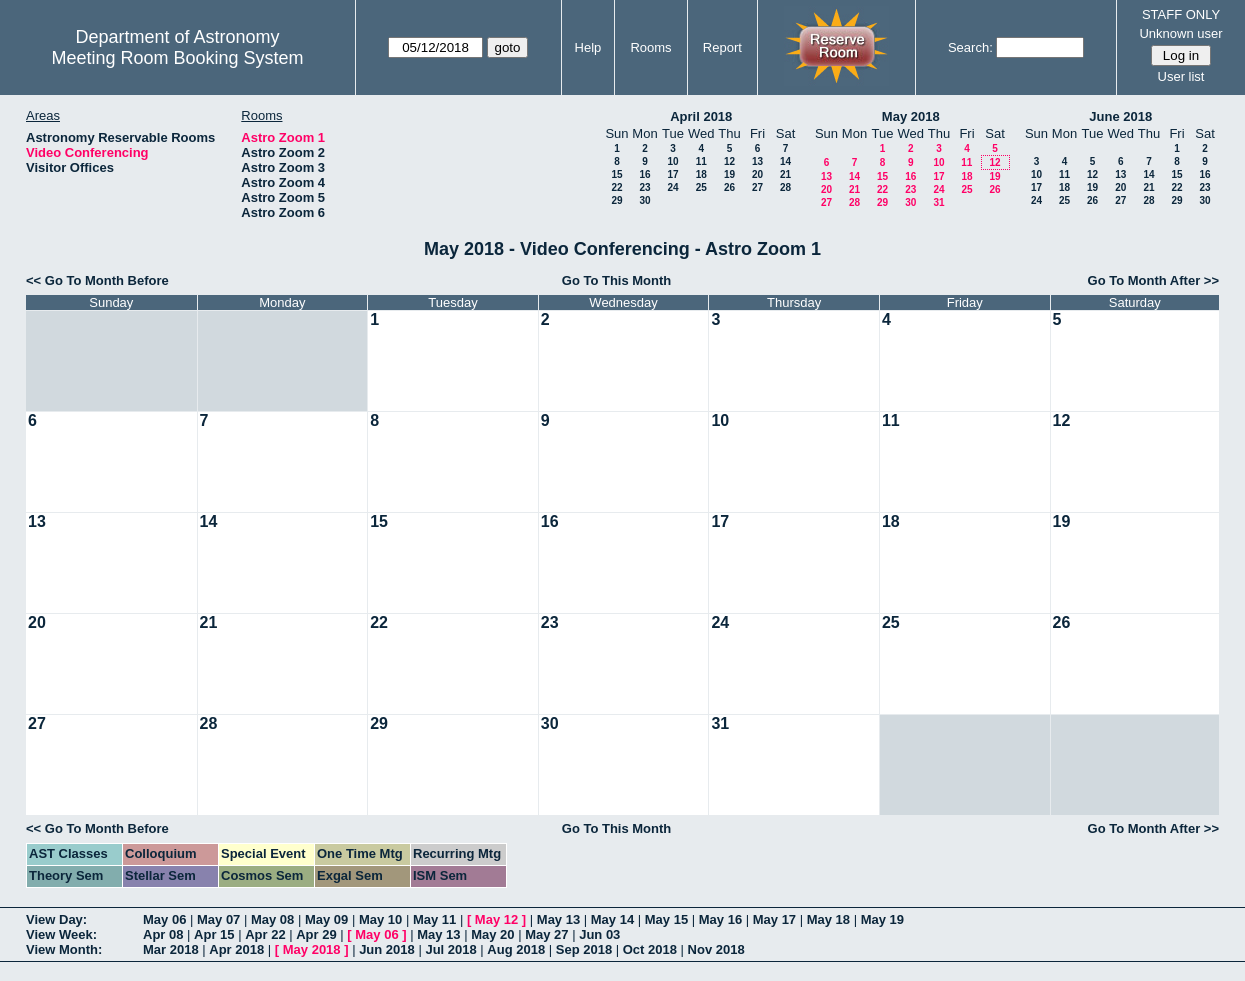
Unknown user (1180, 33)
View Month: (64, 949)
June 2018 (1120, 116)
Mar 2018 (171, 949)
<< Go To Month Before (97, 280)
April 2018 (701, 116)
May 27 (546, 934)
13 (757, 161)
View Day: (56, 919)
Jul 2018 (450, 949)
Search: (970, 47)
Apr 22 (265, 934)
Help (588, 47)
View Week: (61, 934)
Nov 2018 (716, 949)
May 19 (882, 919)
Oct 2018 (650, 949)
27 (757, 187)
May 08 (272, 919)
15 (616, 174)
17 (672, 174)
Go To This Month (617, 280)
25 (701, 187)
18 (701, 174)
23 (644, 187)
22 (616, 187)
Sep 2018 (584, 949)
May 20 (492, 934)
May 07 (218, 919)
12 (729, 161)
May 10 (380, 919)
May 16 (720, 919)
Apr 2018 (236, 949)
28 (785, 187)
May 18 (828, 919)
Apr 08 (163, 934)
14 (785, 161)
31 (938, 202)
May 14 (612, 919)
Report (722, 47)
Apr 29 (316, 934)
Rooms (650, 47)
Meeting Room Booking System (177, 58)
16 (644, 174)
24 (672, 187)
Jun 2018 (387, 949)
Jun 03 (599, 934)
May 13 (558, 919)
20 (757, 174)
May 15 (666, 919)
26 (729, 187)
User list (1181, 76)
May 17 (774, 919)
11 (701, 161)
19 (729, 174)
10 (672, 161)
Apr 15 (214, 934)
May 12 (496, 919)
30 (644, 200)
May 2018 (911, 116)
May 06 (164, 919)
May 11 (434, 919)
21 (785, 174)
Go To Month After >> (1153, 280)
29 (616, 200)
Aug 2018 (516, 949)
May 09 (326, 919)
